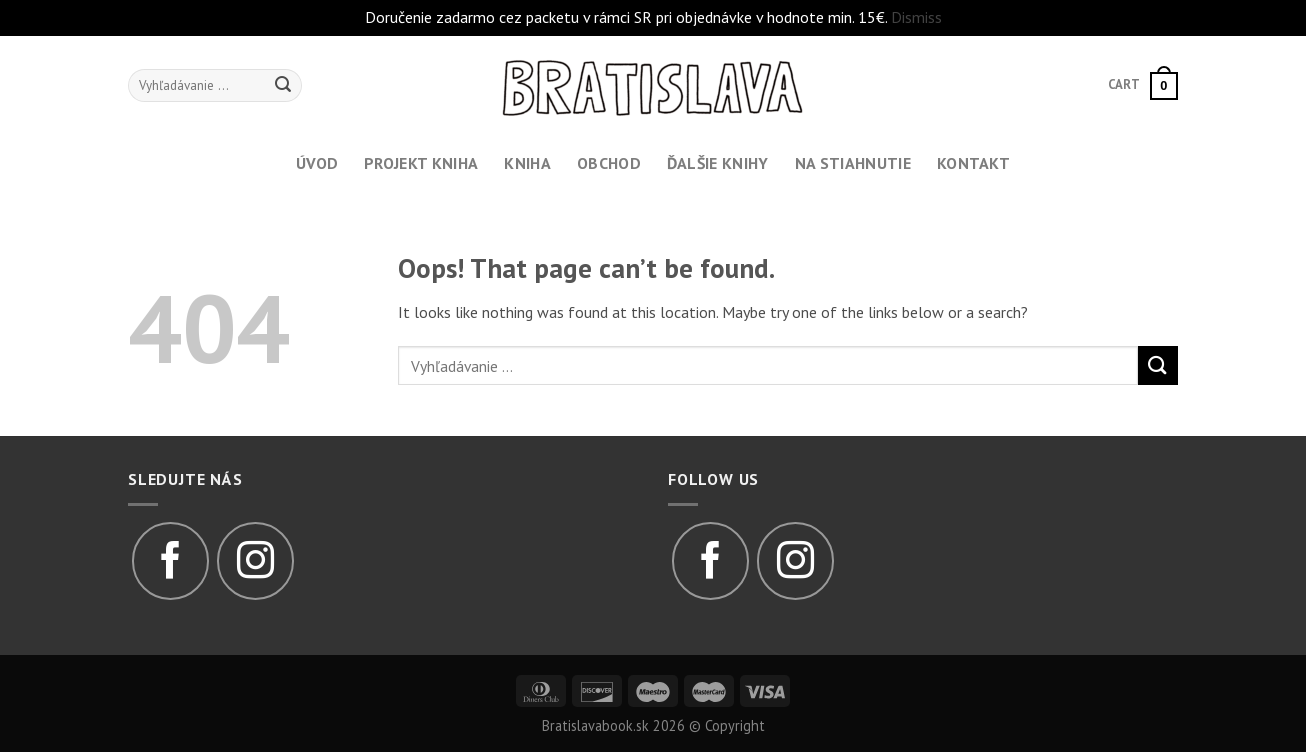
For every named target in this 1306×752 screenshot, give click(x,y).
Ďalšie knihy (718, 163)
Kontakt (973, 163)
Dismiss (916, 17)
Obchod (609, 163)
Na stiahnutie (853, 163)
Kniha (527, 163)
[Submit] (1158, 365)
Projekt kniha (421, 163)
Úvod (317, 163)
